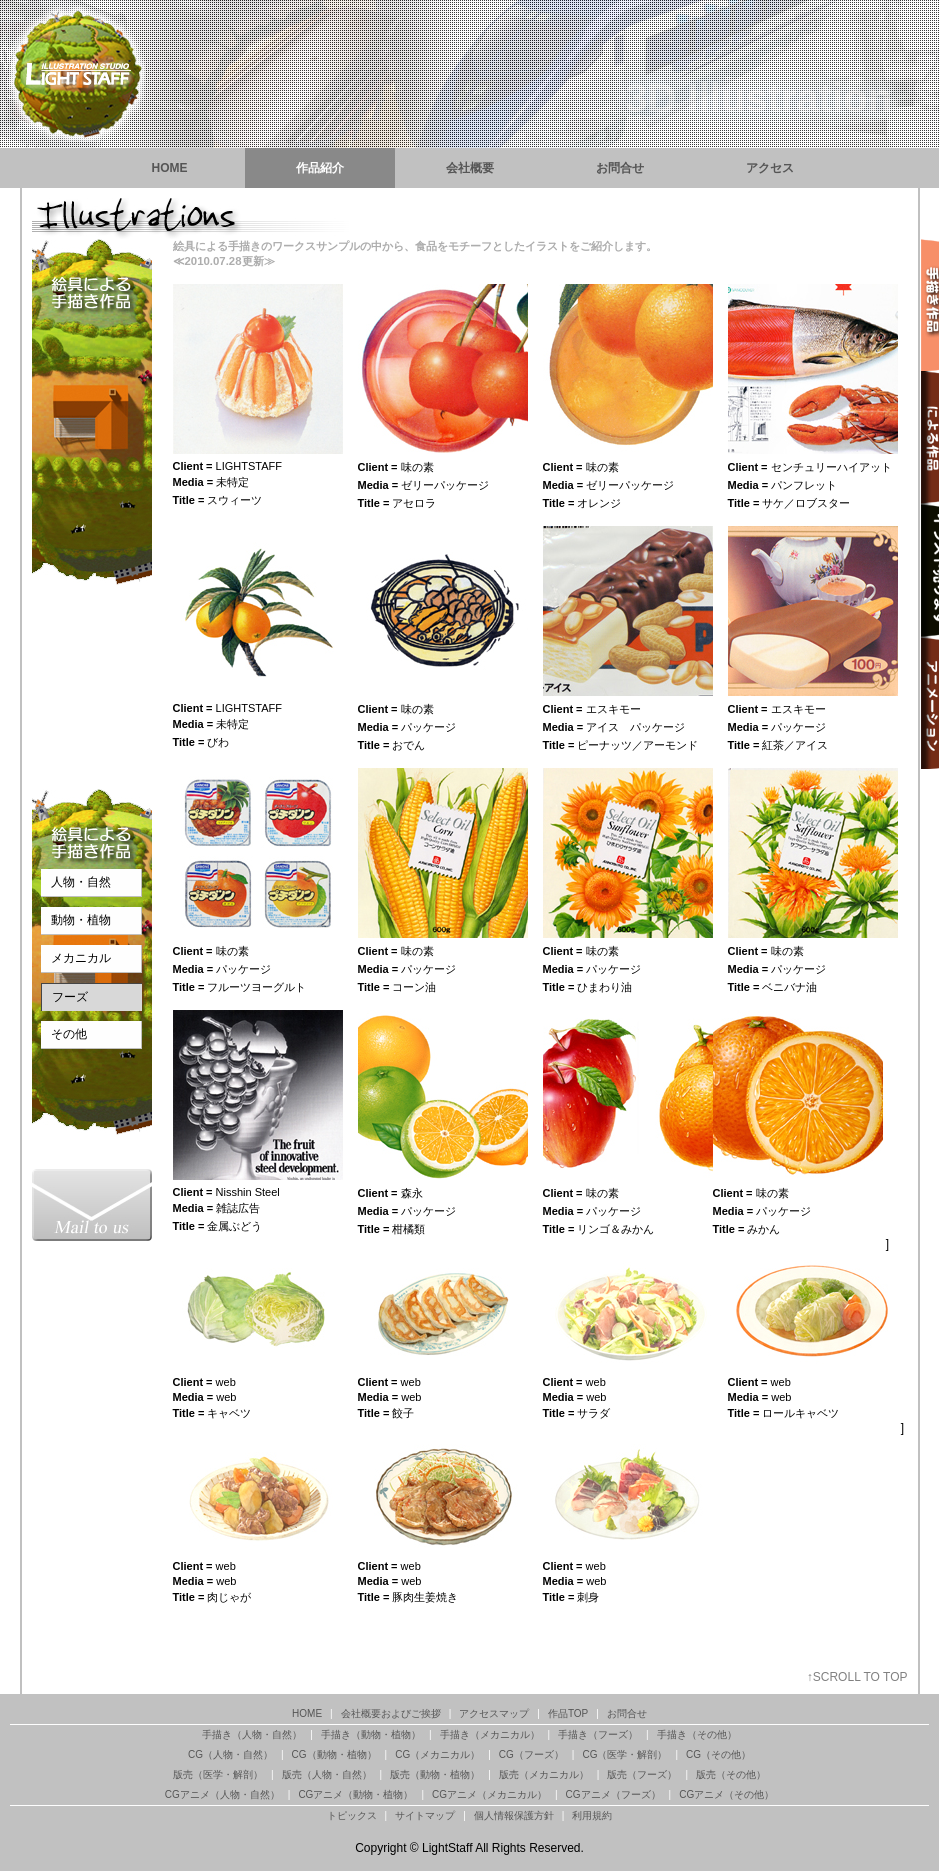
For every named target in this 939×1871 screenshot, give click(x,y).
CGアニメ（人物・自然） (222, 1794)
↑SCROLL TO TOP (857, 1677)
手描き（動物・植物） (371, 1734)
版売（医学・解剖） (218, 1774)
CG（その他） (718, 1754)
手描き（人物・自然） (252, 1734)
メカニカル (81, 958)
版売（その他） (731, 1774)
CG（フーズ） (531, 1754)
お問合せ (620, 168)
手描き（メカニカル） (490, 1734)
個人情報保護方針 (514, 1815)
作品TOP (568, 1713)
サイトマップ (425, 1815)
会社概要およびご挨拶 (391, 1713)
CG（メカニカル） (437, 1754)
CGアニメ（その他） (726, 1794)
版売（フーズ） (642, 1774)
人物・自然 (81, 882)
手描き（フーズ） (598, 1734)
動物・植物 (81, 920)
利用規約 (592, 1815)
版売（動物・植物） (435, 1774)
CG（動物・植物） (334, 1754)
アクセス (770, 168)
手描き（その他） (697, 1734)
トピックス (352, 1815)
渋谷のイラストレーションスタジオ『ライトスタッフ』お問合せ (92, 1205)
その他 (69, 1034)
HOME (170, 168)
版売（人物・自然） (327, 1774)
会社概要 (470, 168)
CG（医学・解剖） (624, 1754)
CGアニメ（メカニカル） (489, 1794)
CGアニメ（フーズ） (613, 1794)
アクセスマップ (494, 1713)
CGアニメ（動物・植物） (355, 1794)
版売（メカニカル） (544, 1774)
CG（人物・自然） (230, 1754)
